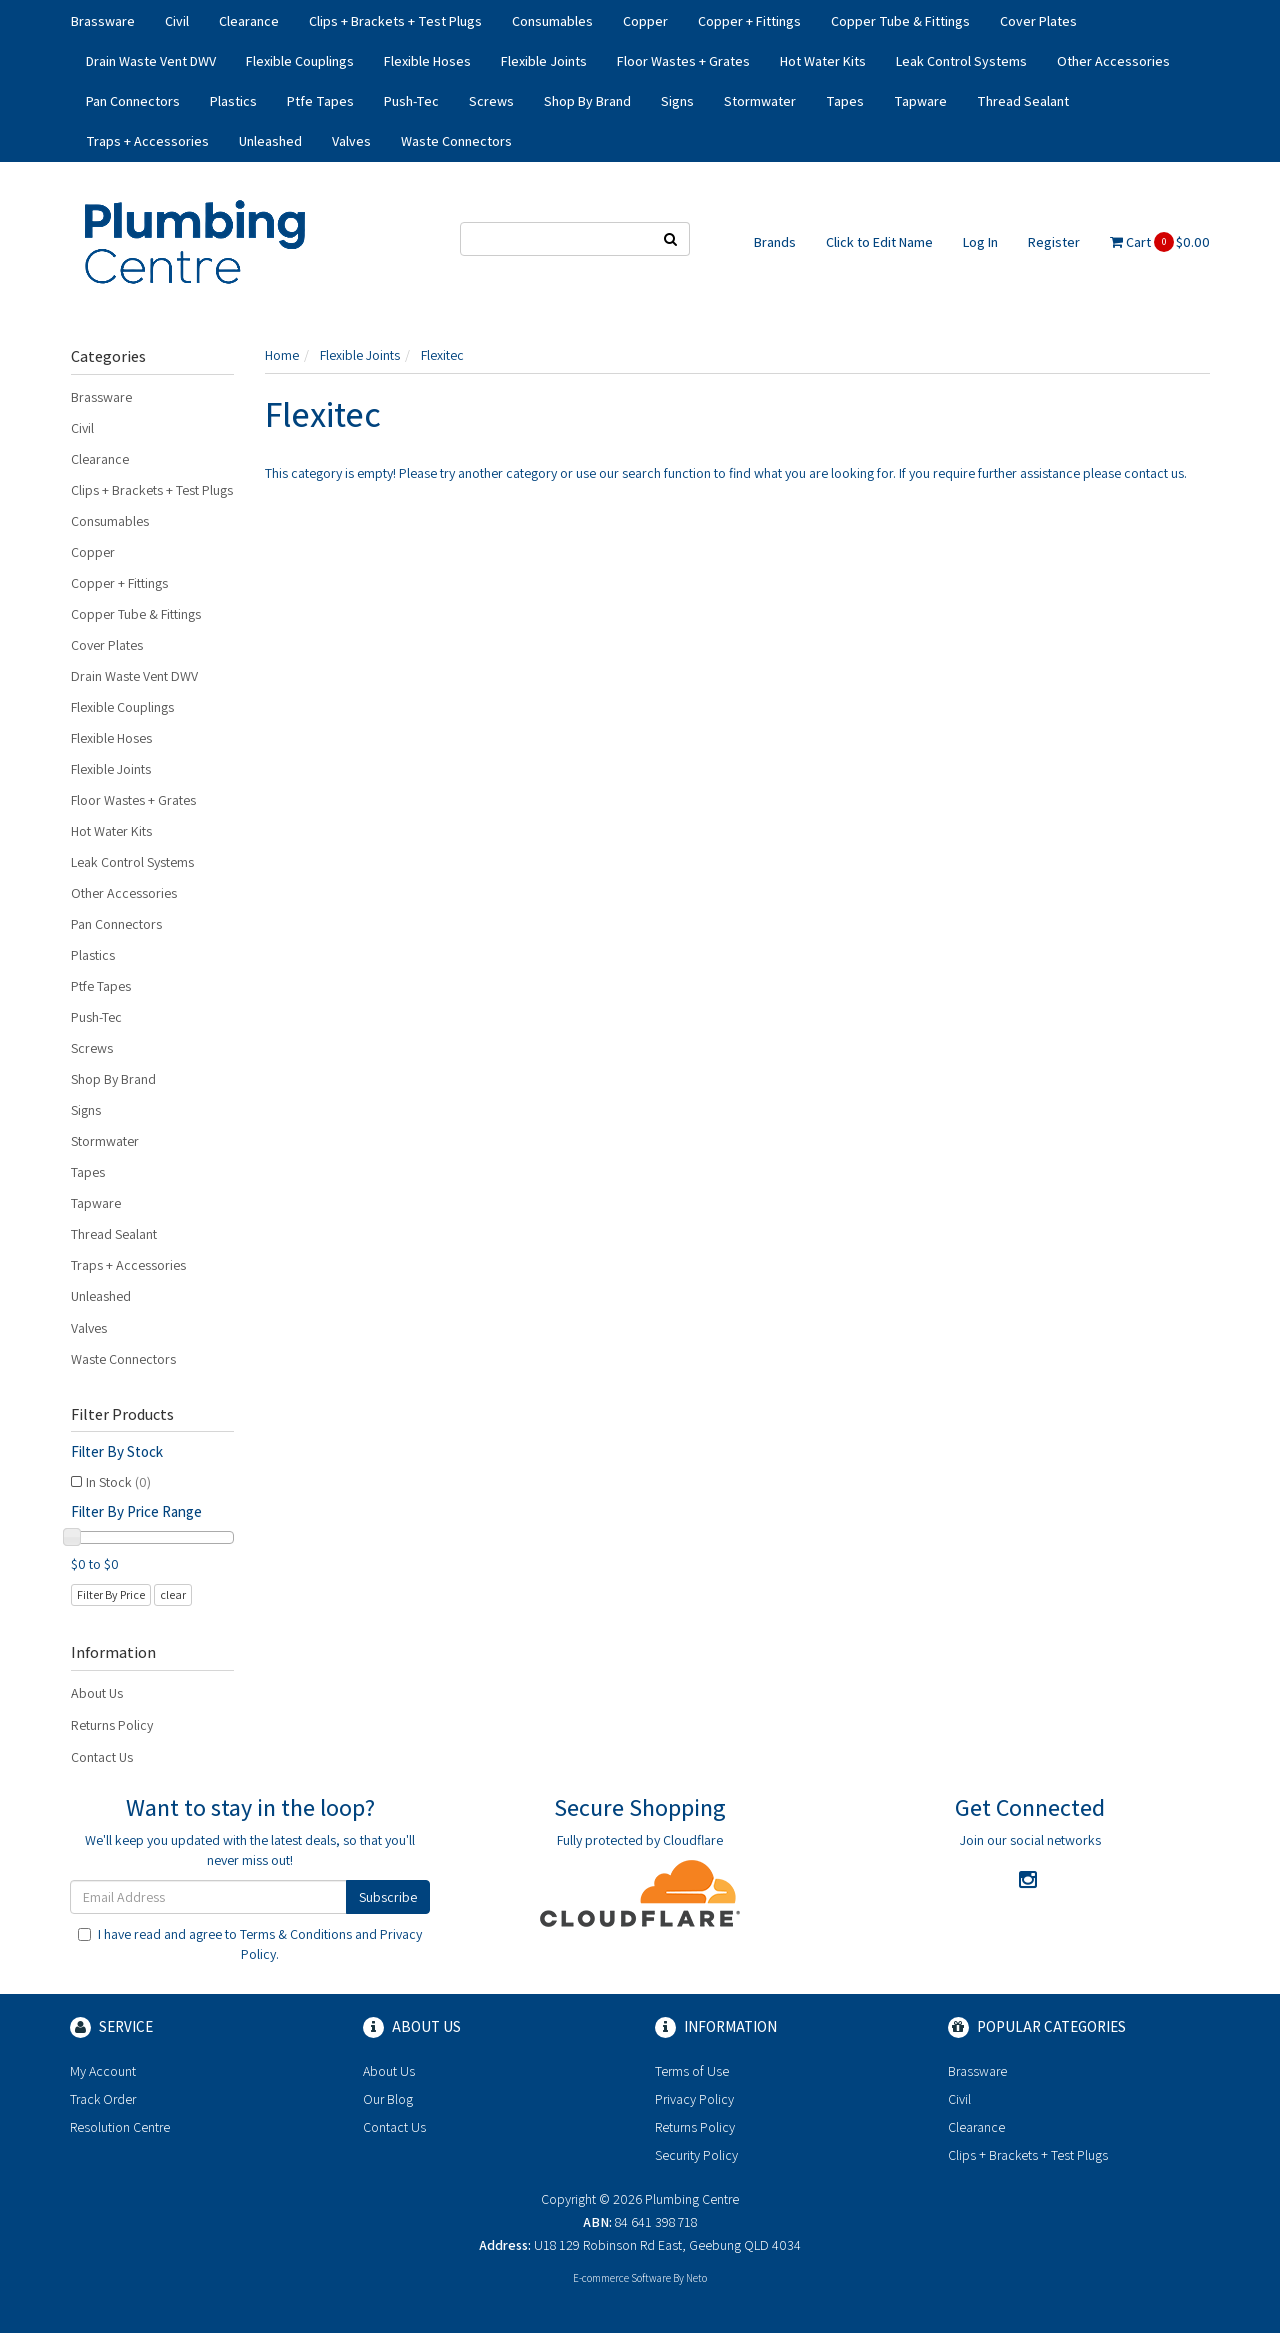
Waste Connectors (456, 141)
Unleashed (270, 141)
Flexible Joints (544, 61)
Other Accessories (1113, 61)
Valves (351, 141)
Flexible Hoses (427, 61)
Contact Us (102, 1757)
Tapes (845, 101)
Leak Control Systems (961, 61)
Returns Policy (112, 1725)
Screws (491, 101)
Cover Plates (1038, 21)
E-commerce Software (622, 2278)
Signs (677, 101)
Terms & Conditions (296, 1934)
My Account (103, 2071)
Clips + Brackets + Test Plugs (395, 21)
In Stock (118, 1482)
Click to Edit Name (879, 242)
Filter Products (122, 1415)
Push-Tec (411, 101)
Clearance (249, 21)
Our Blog (388, 2099)
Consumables (552, 21)
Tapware (920, 101)
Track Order (103, 2099)
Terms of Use (692, 2071)
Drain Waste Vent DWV (151, 61)
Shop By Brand (587, 101)
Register (1054, 242)
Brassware (103, 21)
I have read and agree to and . (250, 1944)
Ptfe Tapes (320, 101)
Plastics (233, 101)
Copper (645, 21)
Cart (1160, 242)
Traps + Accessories (147, 141)
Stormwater (760, 101)
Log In (980, 242)
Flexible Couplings (300, 61)
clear (173, 1594)
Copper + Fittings (749, 21)
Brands (775, 242)
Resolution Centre (120, 2127)
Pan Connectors (133, 101)
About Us (97, 1693)
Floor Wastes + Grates (683, 61)
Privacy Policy (694, 2099)
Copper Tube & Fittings (900, 21)
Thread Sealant (1023, 101)
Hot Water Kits (823, 61)
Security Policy (696, 2155)
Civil (177, 21)
